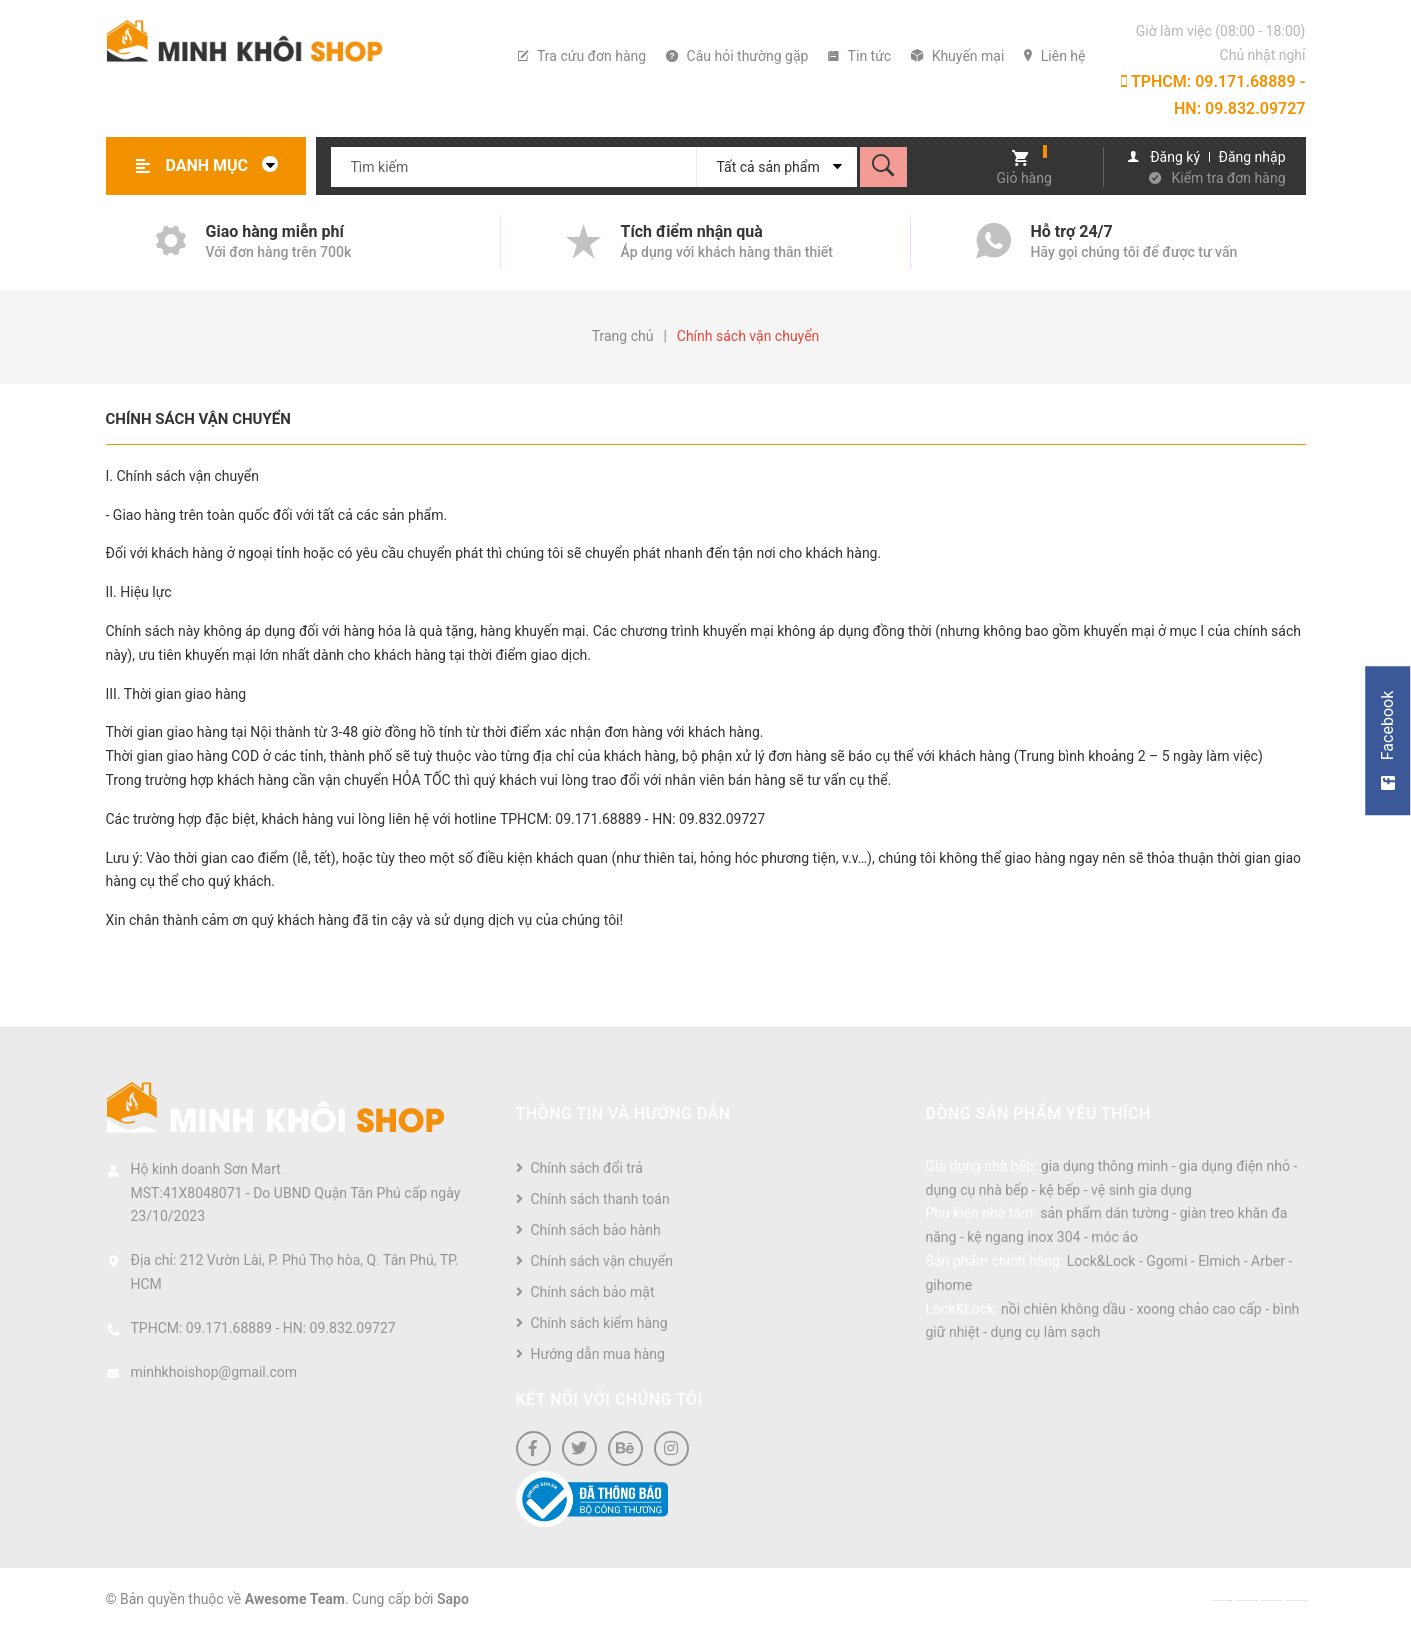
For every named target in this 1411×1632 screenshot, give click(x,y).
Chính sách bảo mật (593, 1292)
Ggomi (1166, 1261)
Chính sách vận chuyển (198, 419)
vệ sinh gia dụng (1141, 1190)
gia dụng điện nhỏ (1234, 1166)
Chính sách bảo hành (596, 1230)
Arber (1268, 1261)
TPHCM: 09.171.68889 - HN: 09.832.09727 (1213, 95)
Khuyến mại (957, 56)
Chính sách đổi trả (587, 1168)
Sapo (453, 1599)
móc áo (1114, 1237)
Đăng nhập (1252, 157)
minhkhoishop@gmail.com (214, 1372)
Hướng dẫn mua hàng (598, 1354)
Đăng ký (1175, 157)
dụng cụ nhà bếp (977, 1190)
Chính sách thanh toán (600, 1199)
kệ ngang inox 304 (1023, 1237)
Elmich (1219, 1261)
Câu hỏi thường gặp (737, 56)
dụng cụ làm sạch (1046, 1332)
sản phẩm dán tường (1104, 1213)
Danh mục (228, 165)
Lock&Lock (1101, 1261)
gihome (949, 1285)
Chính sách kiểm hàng (599, 1323)
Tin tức (859, 56)
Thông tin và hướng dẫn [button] (623, 1113)
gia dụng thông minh (1105, 1166)
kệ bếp (1059, 1190)
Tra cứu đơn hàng (582, 56)
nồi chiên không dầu (1063, 1309)
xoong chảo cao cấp (1199, 1309)
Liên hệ (1054, 56)
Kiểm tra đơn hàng (1229, 178)
